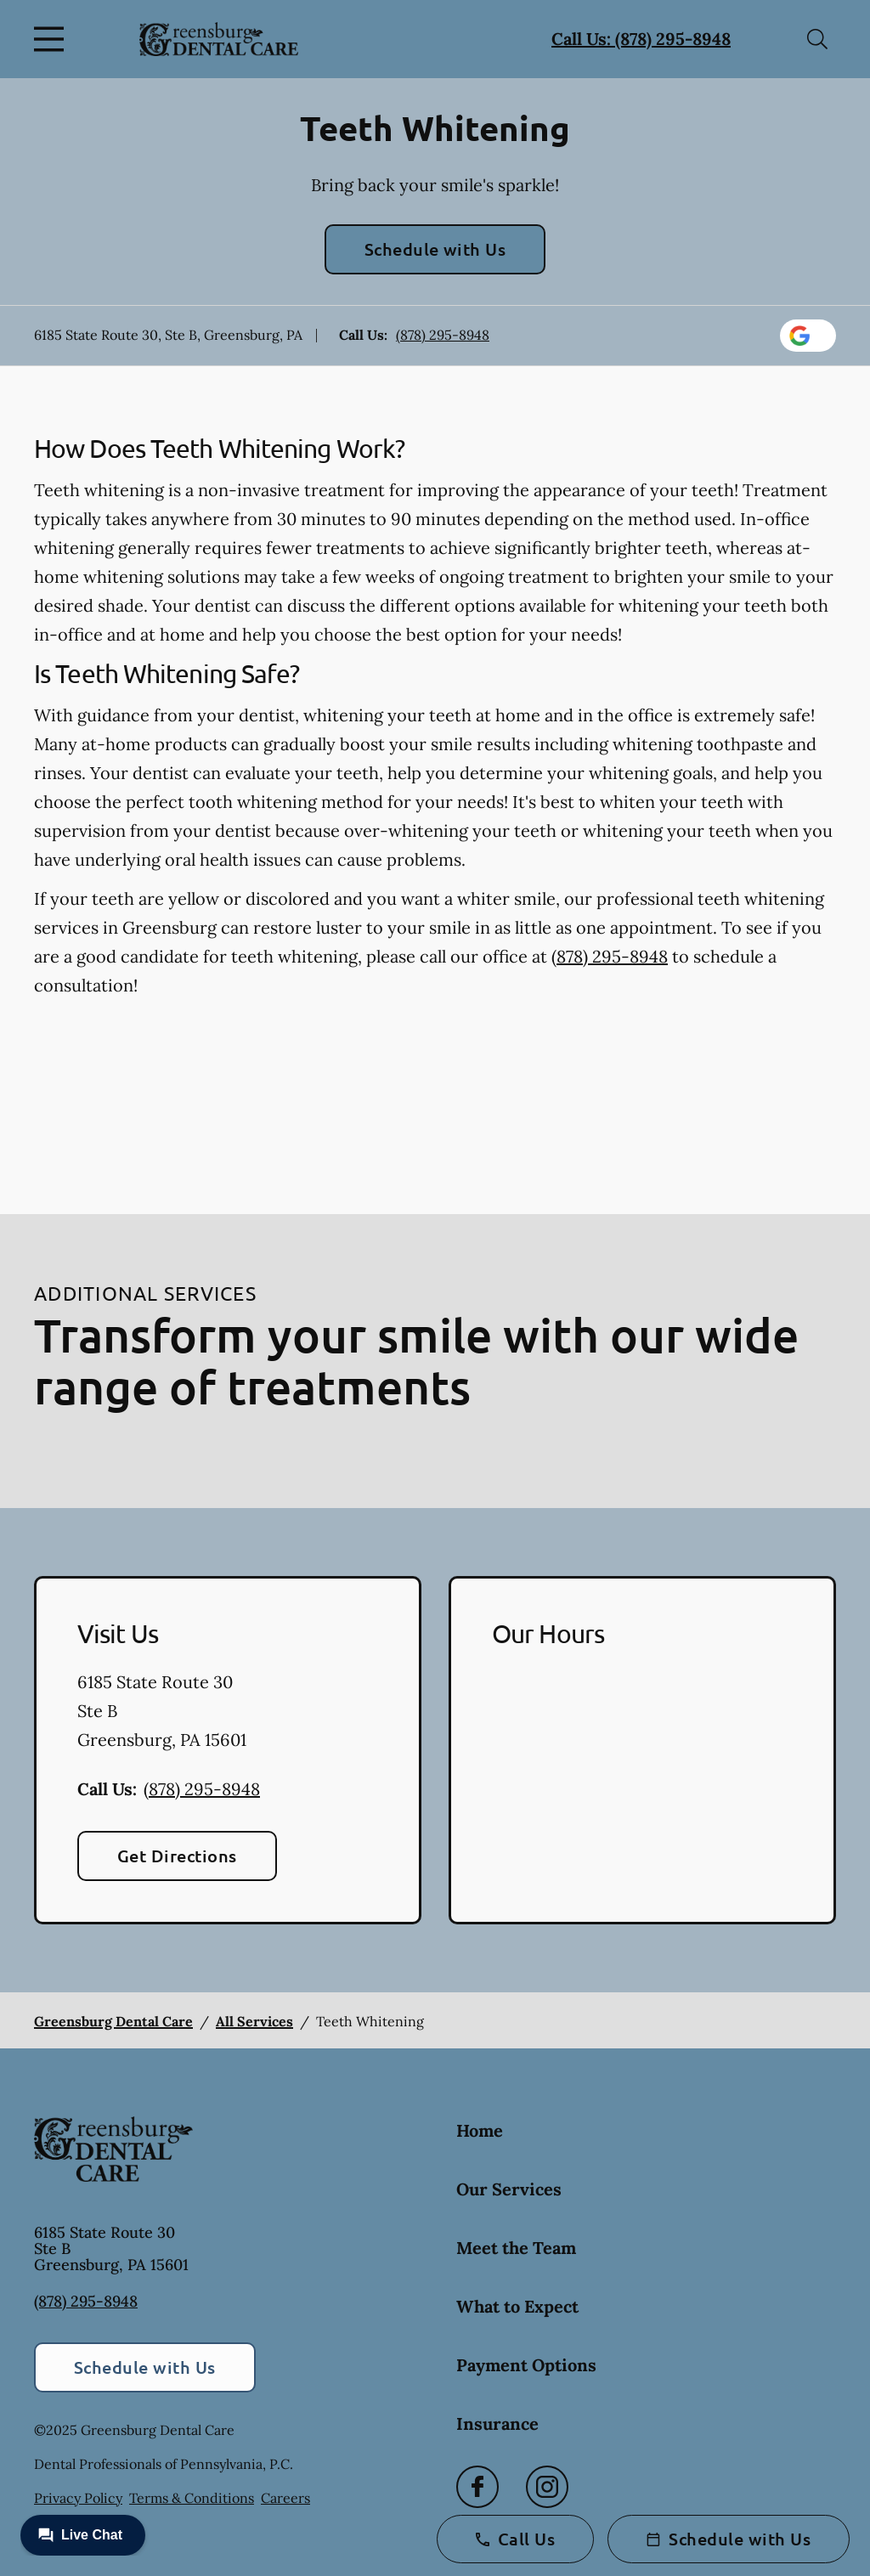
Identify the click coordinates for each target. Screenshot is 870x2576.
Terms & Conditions (191, 2497)
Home (479, 2130)
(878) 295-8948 (442, 334)
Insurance (497, 2423)
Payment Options (526, 2364)
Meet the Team (516, 2247)
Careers (285, 2497)
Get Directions (177, 1855)
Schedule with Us (435, 249)
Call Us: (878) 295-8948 (641, 38)
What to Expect (517, 2306)
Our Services (509, 2189)
